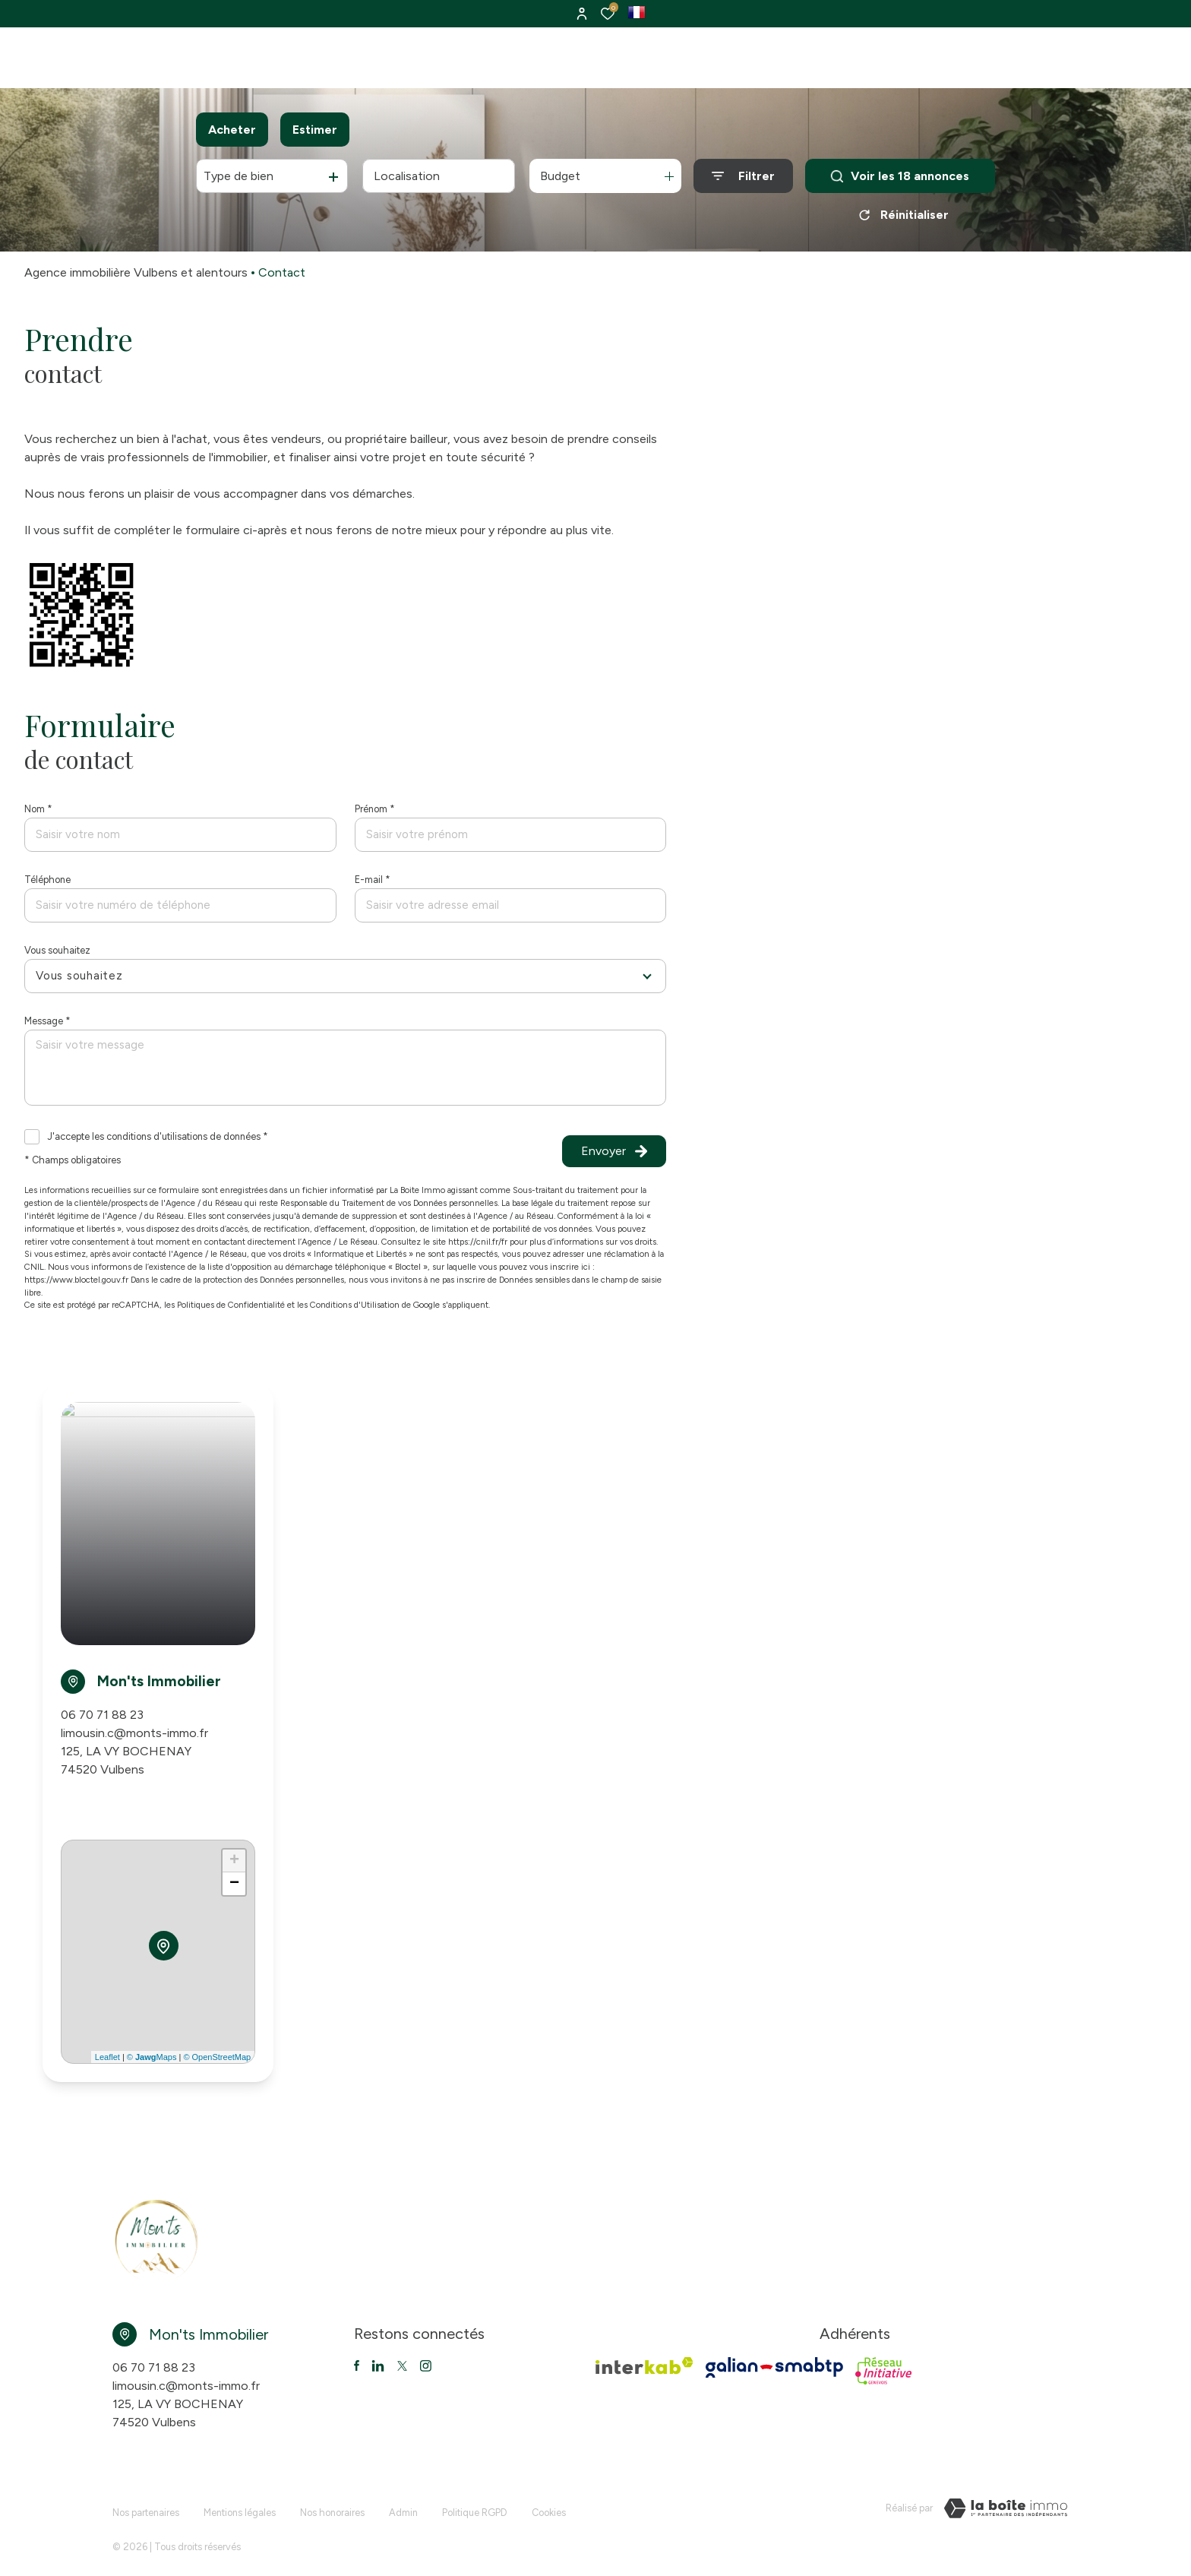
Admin (403, 2505)
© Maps (152, 2057)
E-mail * (372, 879)
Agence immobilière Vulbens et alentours (136, 272)
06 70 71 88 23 (102, 1714)
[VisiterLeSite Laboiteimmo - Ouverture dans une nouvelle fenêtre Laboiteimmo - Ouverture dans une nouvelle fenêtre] (1006, 2508)
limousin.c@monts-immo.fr (134, 1733)
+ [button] (234, 1861)
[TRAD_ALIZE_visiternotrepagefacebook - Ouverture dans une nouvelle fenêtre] (356, 2365)
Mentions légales (240, 2505)
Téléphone (47, 879)
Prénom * (375, 809)
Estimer (314, 129)
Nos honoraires (332, 2505)
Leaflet (107, 2057)
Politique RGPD (474, 2505)
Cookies (549, 2505)
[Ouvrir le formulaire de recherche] (743, 176)
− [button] (234, 1883)
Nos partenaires (145, 2505)
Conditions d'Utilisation (355, 1304)
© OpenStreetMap (217, 2057)
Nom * (38, 809)
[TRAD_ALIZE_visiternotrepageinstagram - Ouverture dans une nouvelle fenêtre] (425, 2366)
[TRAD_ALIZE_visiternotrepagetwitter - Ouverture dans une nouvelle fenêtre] (377, 2366)
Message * (47, 1021)
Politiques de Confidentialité (231, 1304)
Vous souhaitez (57, 950)
